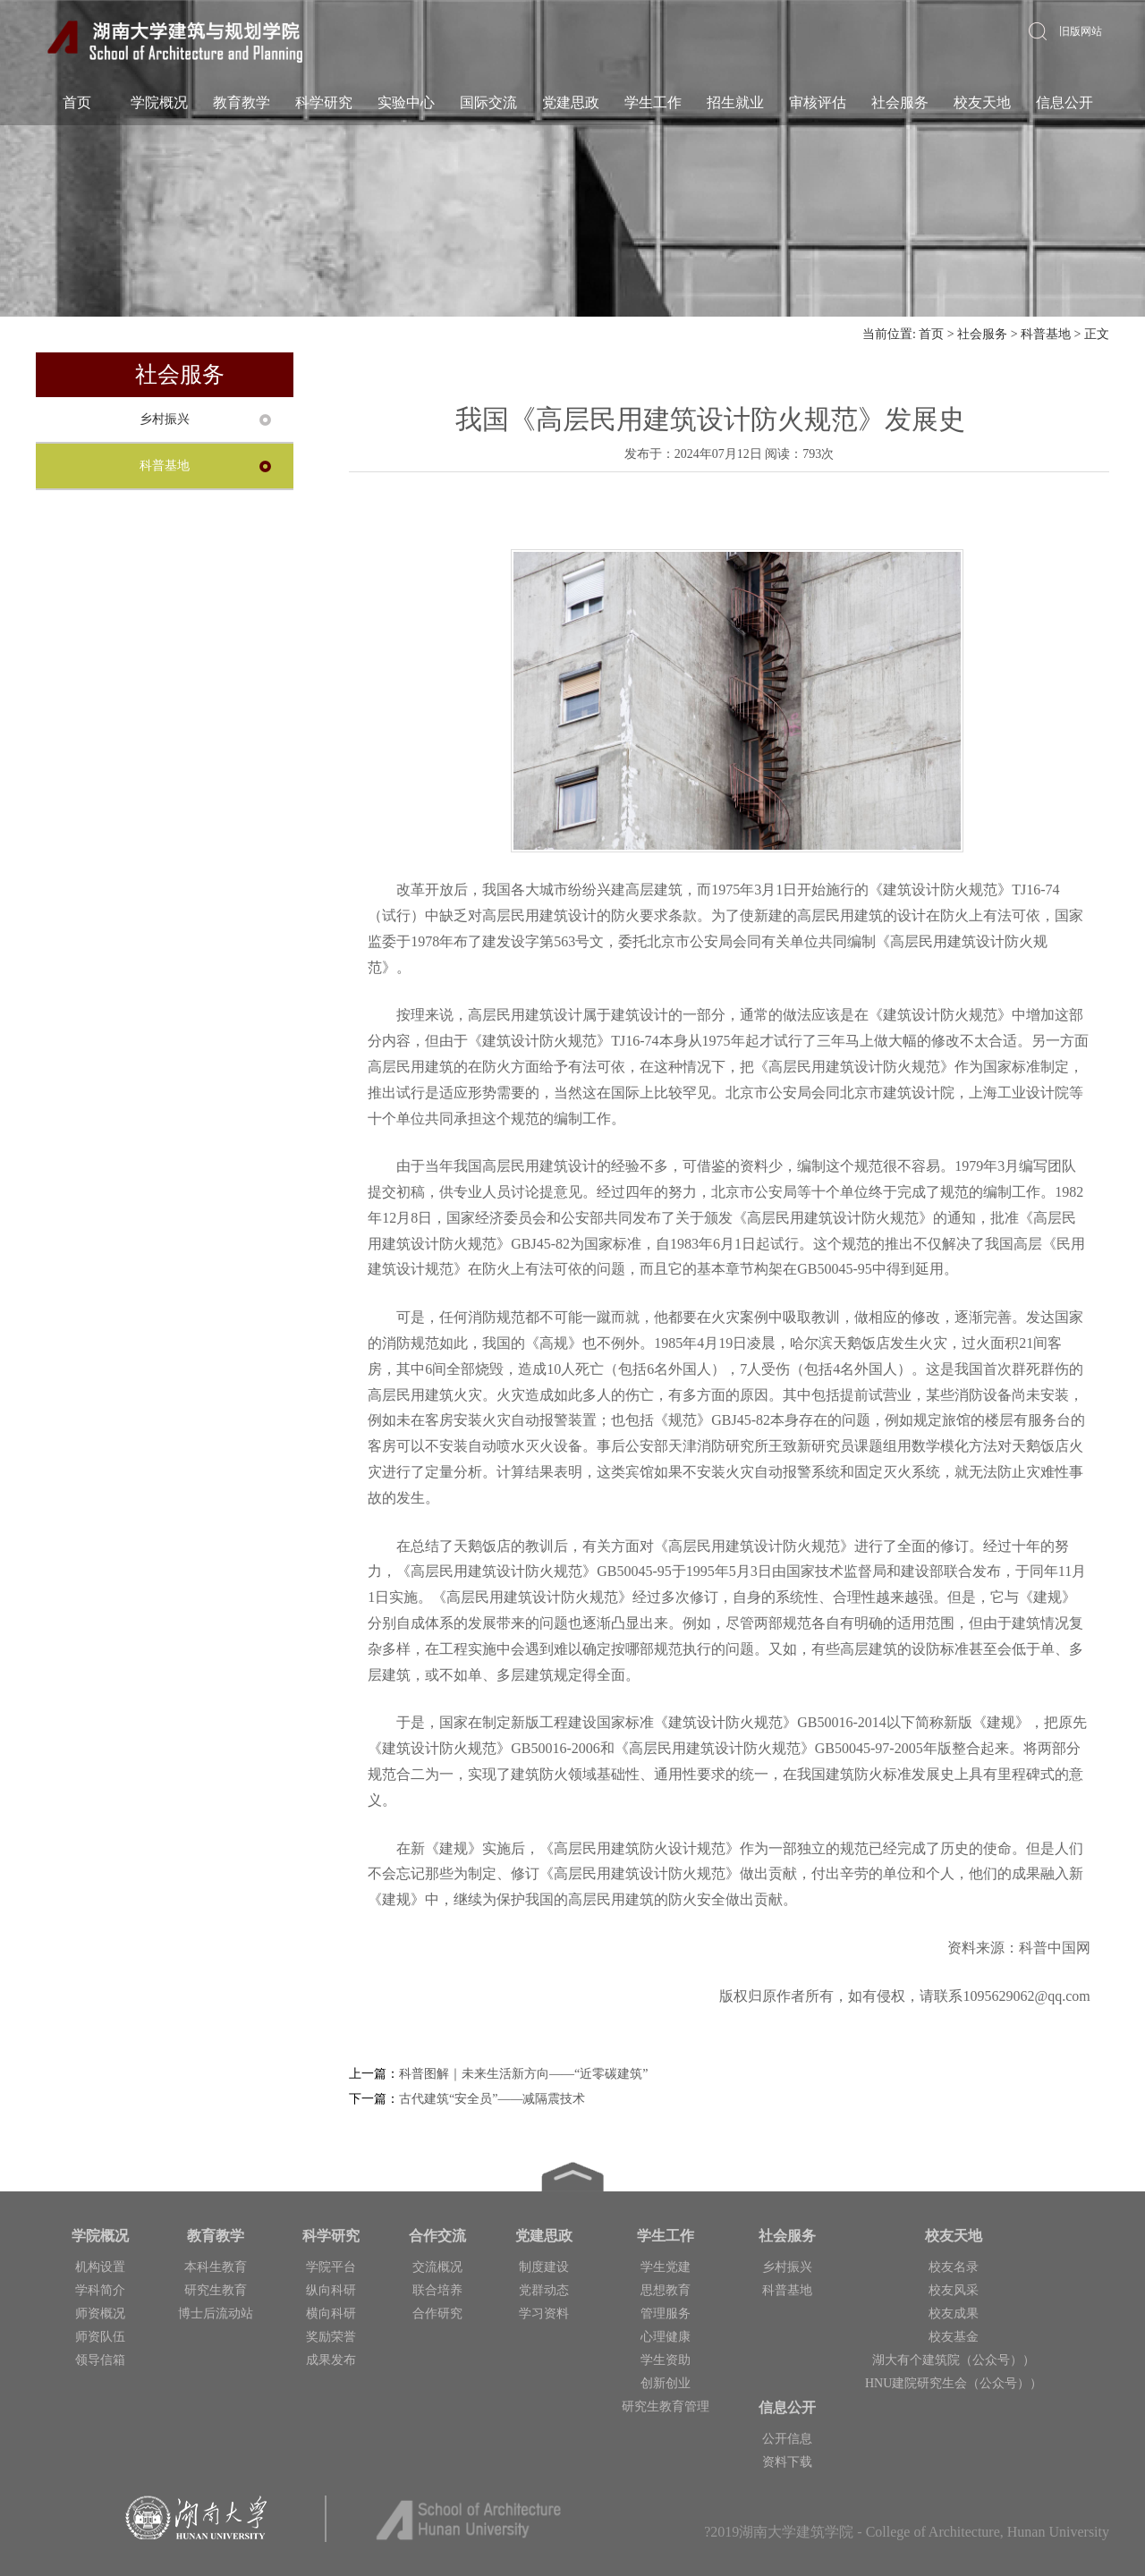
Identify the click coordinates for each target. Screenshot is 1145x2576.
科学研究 (323, 102)
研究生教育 (215, 2290)
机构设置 (100, 2267)
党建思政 (570, 102)
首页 (77, 102)
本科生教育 (215, 2267)
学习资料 (544, 2313)
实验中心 (406, 102)
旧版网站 (1080, 31)
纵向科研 (331, 2290)
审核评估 (817, 102)
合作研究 (437, 2313)
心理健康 (665, 2336)
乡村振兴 (165, 419)
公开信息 (787, 2438)
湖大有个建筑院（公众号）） (953, 2360)
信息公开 (1064, 102)
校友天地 (982, 102)
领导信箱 (100, 2360)
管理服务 (665, 2313)
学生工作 (653, 102)
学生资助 (665, 2360)
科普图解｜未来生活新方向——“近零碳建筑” (523, 2073)
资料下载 (787, 2462)
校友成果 (954, 2313)
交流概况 (437, 2267)
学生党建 (665, 2267)
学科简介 (100, 2290)
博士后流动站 (215, 2313)
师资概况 (100, 2313)
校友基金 (954, 2336)
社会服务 (900, 102)
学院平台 (331, 2267)
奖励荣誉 (331, 2336)
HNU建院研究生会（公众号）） (953, 2383)
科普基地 (1046, 334)
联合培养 (437, 2290)
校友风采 (954, 2290)
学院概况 (159, 102)
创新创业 (665, 2383)
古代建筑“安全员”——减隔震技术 (492, 2099)
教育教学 (241, 102)
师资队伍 (100, 2336)
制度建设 (544, 2267)
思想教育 (665, 2290)
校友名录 (954, 2267)
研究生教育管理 (665, 2406)
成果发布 (331, 2360)
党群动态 (544, 2290)
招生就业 (735, 102)
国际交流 (488, 102)
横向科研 (331, 2313)
